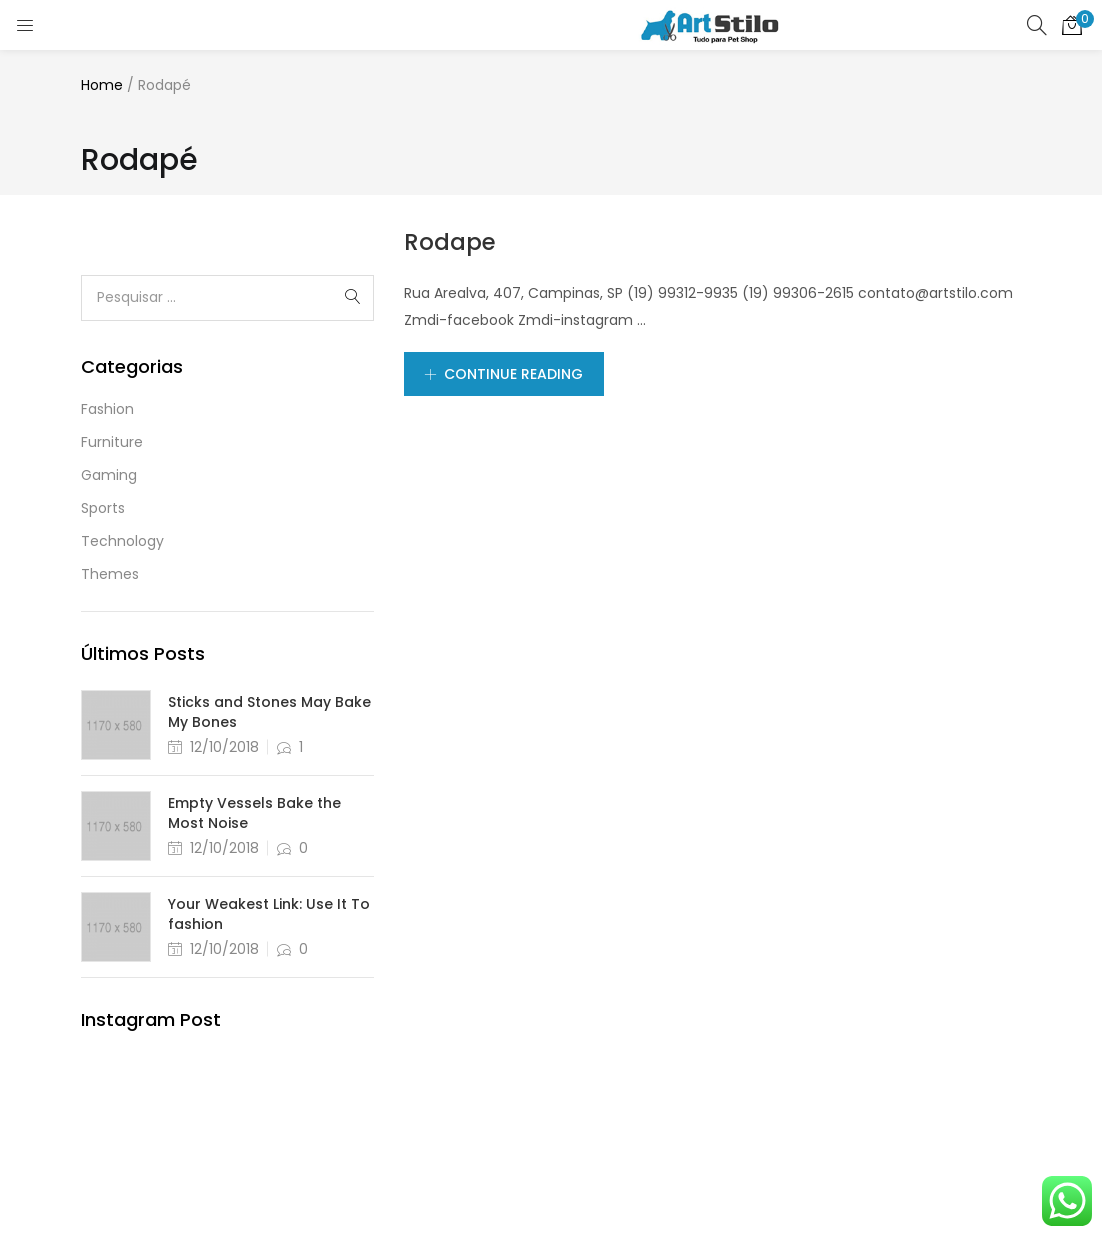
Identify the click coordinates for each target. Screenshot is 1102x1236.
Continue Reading (504, 374)
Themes (110, 574)
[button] (1072, 25)
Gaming (109, 475)
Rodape (450, 242)
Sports (103, 508)
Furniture (112, 442)
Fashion (107, 409)
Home (102, 85)
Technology (122, 541)
